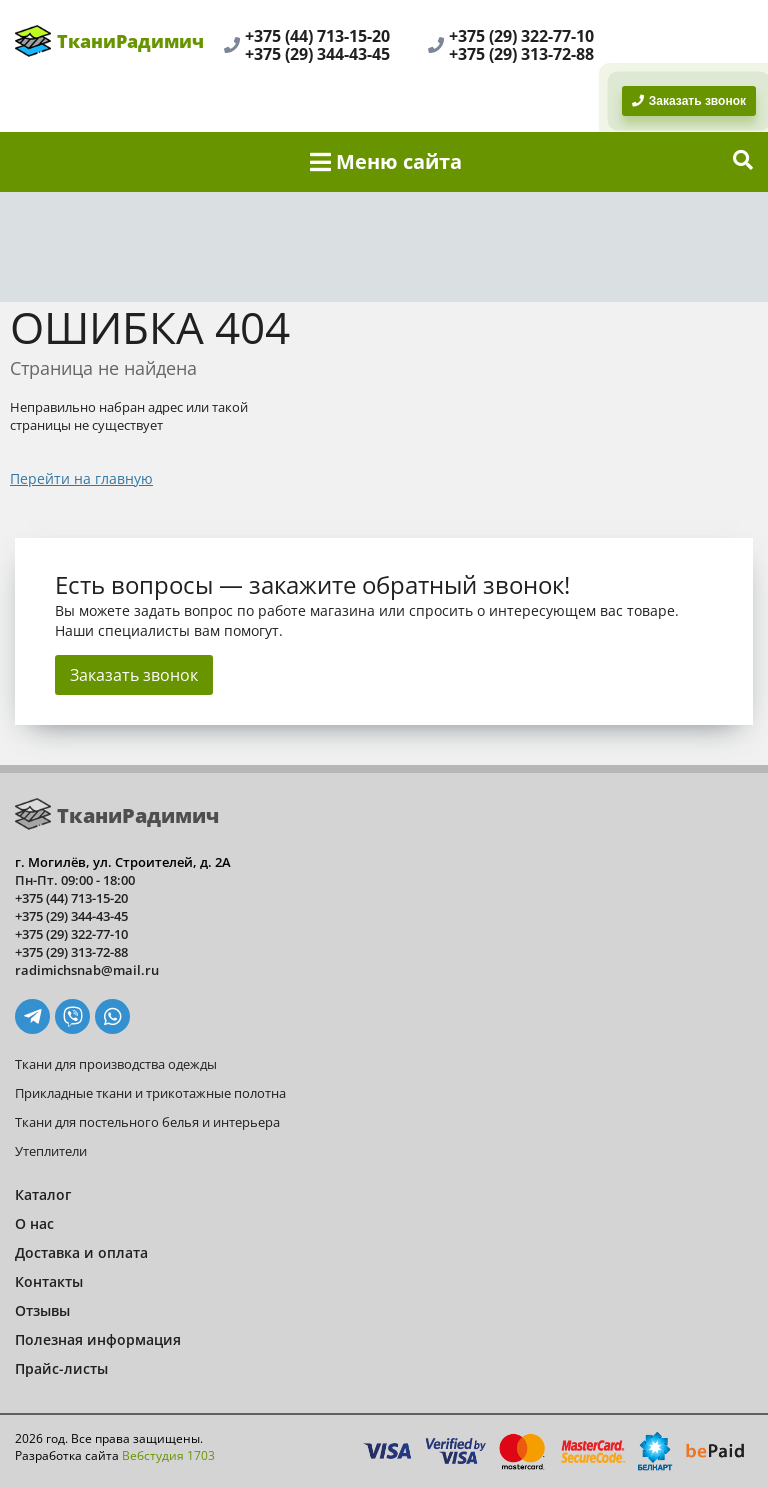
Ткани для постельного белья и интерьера (147, 1122)
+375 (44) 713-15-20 (317, 36)
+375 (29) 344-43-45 (317, 54)
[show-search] (743, 162)
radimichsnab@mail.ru (87, 970)
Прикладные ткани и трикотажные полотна (150, 1093)
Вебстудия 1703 (168, 1455)
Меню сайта (386, 161)
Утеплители (51, 1151)
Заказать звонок (134, 675)
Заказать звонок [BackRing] (689, 101)
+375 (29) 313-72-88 (521, 54)
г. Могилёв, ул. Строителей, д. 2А (123, 862)
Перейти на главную (81, 478)
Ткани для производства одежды (116, 1064)
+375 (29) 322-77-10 (521, 36)
